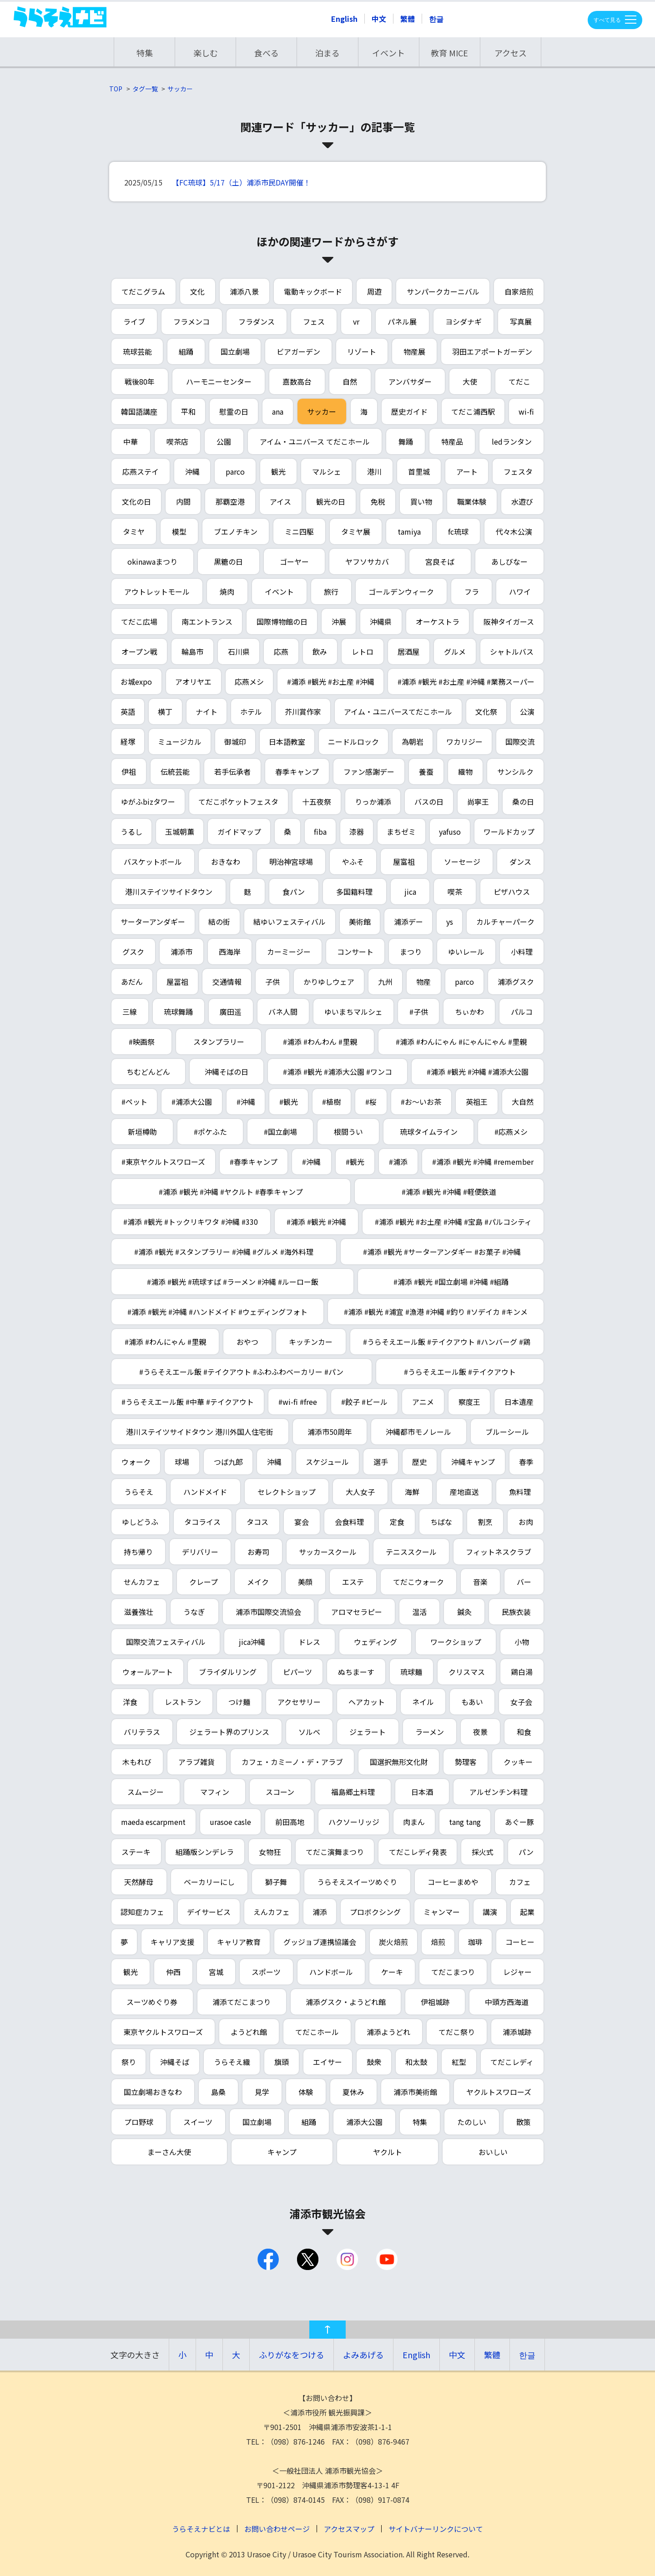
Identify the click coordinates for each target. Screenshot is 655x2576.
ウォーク (136, 1461)
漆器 (356, 831)
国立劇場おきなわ (153, 2091)
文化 (197, 291)
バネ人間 (282, 1011)
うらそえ (138, 1491)
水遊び (522, 501)
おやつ (247, 1341)
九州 (385, 981)
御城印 (235, 741)
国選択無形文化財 (399, 1761)
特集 (144, 53)
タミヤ (134, 531)
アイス (280, 501)
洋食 (130, 1701)
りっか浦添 (373, 801)
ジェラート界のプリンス (229, 1731)
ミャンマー (441, 1911)
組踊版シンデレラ (205, 1851)
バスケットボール (153, 861)
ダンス (520, 861)
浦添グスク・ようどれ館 (346, 2001)
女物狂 (270, 1851)
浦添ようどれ (388, 2031)
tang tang (465, 1821)
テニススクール (411, 1551)
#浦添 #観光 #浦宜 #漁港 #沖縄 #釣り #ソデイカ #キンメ (436, 1311)
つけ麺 (239, 1701)
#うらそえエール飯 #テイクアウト (460, 1371)
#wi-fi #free (297, 1401)
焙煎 (438, 1941)
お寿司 (258, 1551)
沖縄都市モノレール (418, 1431)
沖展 (339, 621)
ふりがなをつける (291, 2354)
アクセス (510, 53)
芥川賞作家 (303, 711)
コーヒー (519, 1941)
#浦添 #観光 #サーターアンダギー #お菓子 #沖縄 (442, 1251)
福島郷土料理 (353, 1791)
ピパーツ (297, 1671)
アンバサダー (410, 381)
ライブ (134, 321)
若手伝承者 (232, 771)
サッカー (180, 88)
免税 (378, 501)
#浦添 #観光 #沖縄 (316, 1221)
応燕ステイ (140, 471)
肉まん (414, 1821)
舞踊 (405, 441)
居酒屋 (408, 651)
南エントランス (206, 621)
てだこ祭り (456, 2031)
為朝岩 (412, 741)
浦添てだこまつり (241, 2001)
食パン (293, 891)
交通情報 (227, 981)
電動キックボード (313, 291)
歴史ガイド (409, 411)
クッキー (518, 1761)
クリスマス (466, 1671)
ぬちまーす (356, 1671)
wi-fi (526, 411)
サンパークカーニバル (443, 291)
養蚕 (426, 771)
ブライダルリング (228, 1671)
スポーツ (266, 1971)
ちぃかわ (469, 1011)
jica (410, 891)
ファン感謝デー (368, 771)
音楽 (480, 1581)
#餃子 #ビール (364, 1401)
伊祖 (128, 771)
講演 (490, 1911)
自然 (350, 381)
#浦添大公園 (191, 1101)
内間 (183, 501)
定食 (397, 1521)
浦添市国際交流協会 (268, 1611)
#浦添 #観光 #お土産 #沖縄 (330, 681)
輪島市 (192, 651)
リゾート (361, 351)
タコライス (202, 1521)
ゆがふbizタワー (148, 801)
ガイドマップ (239, 831)
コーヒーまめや (453, 1881)
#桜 (371, 1101)
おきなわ (225, 861)
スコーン (280, 1791)
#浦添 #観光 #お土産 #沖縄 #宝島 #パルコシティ (453, 1221)
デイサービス (209, 1911)
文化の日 (136, 501)
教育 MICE (449, 53)
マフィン (214, 1791)
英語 (128, 711)
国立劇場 (235, 351)
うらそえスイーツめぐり (357, 1881)
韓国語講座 (139, 411)
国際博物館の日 (282, 621)
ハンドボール (331, 1971)
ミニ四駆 (299, 531)
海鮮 (412, 1491)
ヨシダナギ (463, 321)
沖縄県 (381, 621)
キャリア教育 (239, 1941)
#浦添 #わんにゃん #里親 (165, 1341)
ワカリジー (464, 741)
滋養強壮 (138, 1611)
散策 (523, 2121)
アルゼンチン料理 (498, 1791)
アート (467, 471)
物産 (423, 981)
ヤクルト (387, 2151)
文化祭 (486, 711)
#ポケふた (210, 1131)
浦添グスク (516, 981)
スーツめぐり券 (151, 2001)
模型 (179, 531)
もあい (472, 1701)
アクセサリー (299, 1701)
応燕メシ (249, 681)
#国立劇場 (280, 1131)
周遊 (374, 291)
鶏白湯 (522, 1671)
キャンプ (282, 2151)
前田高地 (289, 1821)
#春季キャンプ (253, 1161)
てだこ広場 (139, 621)
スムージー (145, 1791)
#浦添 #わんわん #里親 (320, 1041)
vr (356, 321)
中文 (379, 19)
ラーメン (429, 1731)
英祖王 (477, 1101)
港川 (374, 471)
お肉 (526, 1521)
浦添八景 (244, 291)
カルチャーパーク (505, 921)
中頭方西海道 (507, 2001)
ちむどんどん (148, 1071)
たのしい (471, 2121)
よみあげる (363, 2354)
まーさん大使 (169, 2151)
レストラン (183, 1701)
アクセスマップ (349, 2528)
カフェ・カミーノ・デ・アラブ (292, 1761)
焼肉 (227, 591)
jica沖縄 (252, 1641)
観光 (278, 471)
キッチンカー (311, 1341)
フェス (314, 321)
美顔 (305, 1581)
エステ (353, 1581)
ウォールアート (147, 1671)
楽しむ (205, 53)
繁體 (407, 19)
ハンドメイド (205, 1491)
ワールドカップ (509, 831)
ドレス (309, 1641)
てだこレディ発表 (418, 1851)
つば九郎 (228, 1461)
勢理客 (466, 1761)
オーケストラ (437, 621)
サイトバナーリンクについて (435, 2528)
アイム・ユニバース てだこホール (315, 441)
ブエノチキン (235, 531)
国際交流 (519, 741)
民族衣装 (516, 1611)
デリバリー (200, 1551)
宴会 (301, 1521)
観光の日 (330, 501)
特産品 (452, 441)
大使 (470, 381)
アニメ (423, 1401)
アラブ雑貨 (196, 1761)
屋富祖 (404, 861)
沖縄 (192, 471)
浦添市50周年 (329, 1431)
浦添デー (408, 921)
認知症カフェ (142, 1911)
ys (449, 921)
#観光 (288, 1101)
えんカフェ (271, 1911)
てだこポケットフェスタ (238, 801)
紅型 (459, 2061)
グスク (133, 951)
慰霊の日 (233, 411)
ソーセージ (462, 861)
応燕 (281, 651)
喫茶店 (177, 441)
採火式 (483, 1851)
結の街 (219, 921)
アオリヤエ (193, 681)
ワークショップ (455, 1641)
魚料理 (520, 1491)
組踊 (186, 351)
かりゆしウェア (328, 981)
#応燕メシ (511, 1131)
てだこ (519, 381)
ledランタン (512, 441)
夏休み (353, 2091)
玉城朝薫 (179, 831)
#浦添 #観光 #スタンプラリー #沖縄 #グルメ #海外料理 (223, 1251)
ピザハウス (512, 891)
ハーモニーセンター (219, 381)
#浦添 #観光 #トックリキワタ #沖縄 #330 (190, 1221)
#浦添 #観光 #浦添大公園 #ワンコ (337, 1071)
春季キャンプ (297, 771)
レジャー (517, 1971)
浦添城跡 (517, 2031)
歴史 (419, 1461)
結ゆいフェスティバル (289, 921)
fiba (320, 831)
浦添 (319, 1911)
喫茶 (455, 891)
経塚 (128, 741)
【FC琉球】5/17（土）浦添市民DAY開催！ (241, 182)
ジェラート (367, 1731)
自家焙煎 (519, 291)
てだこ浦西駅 (473, 411)
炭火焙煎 (393, 1941)
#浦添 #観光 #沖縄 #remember (483, 1161)
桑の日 (523, 801)
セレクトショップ (286, 1491)
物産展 (414, 351)
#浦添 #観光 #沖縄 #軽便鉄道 (449, 1191)
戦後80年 (140, 381)
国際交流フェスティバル (166, 1641)
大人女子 (360, 1491)
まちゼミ (401, 831)
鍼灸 (464, 1611)
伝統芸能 (175, 771)
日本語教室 (287, 741)
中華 (130, 441)
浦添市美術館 (415, 2091)
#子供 (418, 1011)
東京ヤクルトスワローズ (163, 2031)
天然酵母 (138, 1881)
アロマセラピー (356, 1611)
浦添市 (181, 951)
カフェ (520, 1881)
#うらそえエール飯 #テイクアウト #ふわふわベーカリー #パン (241, 1371)
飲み (319, 651)
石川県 (239, 651)
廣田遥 (231, 1011)
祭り (128, 2061)
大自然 (523, 1101)
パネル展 (402, 321)
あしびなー (509, 561)
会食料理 (349, 1521)
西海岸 (230, 951)
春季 (526, 1461)
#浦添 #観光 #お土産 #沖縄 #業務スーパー (466, 681)
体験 (305, 2091)
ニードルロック (353, 741)
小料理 (522, 951)
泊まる (327, 53)
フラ (471, 591)
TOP (115, 88)
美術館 (360, 921)
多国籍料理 (354, 891)
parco (235, 471)
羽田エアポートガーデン (492, 351)
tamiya (409, 531)
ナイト (206, 711)
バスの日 (428, 801)
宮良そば (439, 561)
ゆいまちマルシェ (353, 1011)
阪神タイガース (509, 621)
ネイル (423, 1701)
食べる (266, 53)
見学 (262, 2091)
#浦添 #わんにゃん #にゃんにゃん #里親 (461, 1041)
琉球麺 (411, 1671)
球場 (182, 1461)
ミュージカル (180, 741)
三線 (129, 1011)
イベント (388, 53)
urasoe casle (230, 1821)
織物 (465, 771)
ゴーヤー (294, 561)
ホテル (251, 711)
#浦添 (398, 1161)
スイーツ (197, 2121)
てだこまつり (453, 1971)
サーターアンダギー (153, 921)
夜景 (480, 1731)
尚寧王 (478, 801)
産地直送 (464, 1491)
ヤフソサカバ (367, 561)
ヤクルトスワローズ (498, 2091)
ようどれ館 (249, 2031)
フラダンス (256, 321)
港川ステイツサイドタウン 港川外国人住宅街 (199, 1431)
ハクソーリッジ (353, 1821)
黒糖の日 (228, 561)
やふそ (353, 861)
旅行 (331, 591)
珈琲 (475, 1941)
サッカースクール (328, 1551)
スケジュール (327, 1461)
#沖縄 (246, 1101)
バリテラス (142, 1731)
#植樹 (331, 1101)
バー (524, 1581)
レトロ (362, 651)
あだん (132, 981)
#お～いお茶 (421, 1101)
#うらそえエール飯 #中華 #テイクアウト (187, 1401)
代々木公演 (514, 531)
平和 (188, 411)
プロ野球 (138, 2121)
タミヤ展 (355, 531)
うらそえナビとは (201, 2528)
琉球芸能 (137, 351)
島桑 (218, 2091)
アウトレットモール (157, 591)
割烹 (485, 1521)
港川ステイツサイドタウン (168, 891)
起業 (527, 1911)
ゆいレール (466, 951)
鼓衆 (374, 2061)
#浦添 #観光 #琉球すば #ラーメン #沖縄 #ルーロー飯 (232, 1281)
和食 (524, 1731)
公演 (527, 711)
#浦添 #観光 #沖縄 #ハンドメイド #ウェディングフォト (217, 1311)
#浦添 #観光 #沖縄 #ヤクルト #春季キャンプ (231, 1191)
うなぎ (194, 1611)
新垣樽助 (142, 1131)
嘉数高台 (297, 381)
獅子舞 (276, 1881)
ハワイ (520, 591)
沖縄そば (174, 2061)
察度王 (469, 1401)
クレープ (203, 1581)
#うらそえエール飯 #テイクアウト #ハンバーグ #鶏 (446, 1341)
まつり (411, 951)
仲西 (173, 1971)
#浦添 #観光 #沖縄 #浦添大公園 (478, 1071)
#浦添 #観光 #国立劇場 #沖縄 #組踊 (451, 1281)
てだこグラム (143, 291)
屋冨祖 (177, 981)
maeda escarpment (153, 1821)
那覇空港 (230, 501)
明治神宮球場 (291, 861)
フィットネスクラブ (498, 1551)
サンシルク (515, 771)
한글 (436, 19)
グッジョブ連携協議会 (319, 1941)
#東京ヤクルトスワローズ (163, 1161)
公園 (224, 441)
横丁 (165, 711)
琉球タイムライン (429, 1131)
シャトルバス (512, 651)
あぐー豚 (519, 1821)
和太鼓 (416, 2061)
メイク (258, 1581)
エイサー (327, 2061)
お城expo (136, 681)
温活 (419, 1611)
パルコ (522, 1011)
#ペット (134, 1101)
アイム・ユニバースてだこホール (398, 711)
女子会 (521, 1701)
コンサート (355, 951)
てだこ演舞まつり (335, 1851)
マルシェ (326, 471)
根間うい (348, 1131)
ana (277, 411)
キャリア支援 (172, 1941)
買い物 (421, 501)
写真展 (521, 321)
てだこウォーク (418, 1581)
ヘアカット (366, 1701)
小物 (521, 1641)
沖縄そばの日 (226, 1071)
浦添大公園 (364, 2121)
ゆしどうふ (140, 1521)
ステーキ (136, 1851)
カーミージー (289, 951)
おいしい (493, 2151)
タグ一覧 (145, 88)
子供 (272, 981)
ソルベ (309, 1731)
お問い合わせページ (277, 2528)
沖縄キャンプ (473, 1461)
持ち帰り (138, 1551)
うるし (131, 831)
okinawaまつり (152, 561)
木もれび (136, 1761)
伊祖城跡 (435, 2001)
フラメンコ (191, 321)
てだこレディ (512, 2061)
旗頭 (281, 2061)
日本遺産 (519, 1401)
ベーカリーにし (209, 1881)
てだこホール (317, 2031)
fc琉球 (458, 531)
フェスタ (518, 471)
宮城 (216, 1971)
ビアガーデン (298, 351)
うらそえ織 (232, 2061)
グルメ (455, 651)
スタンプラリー (218, 1041)
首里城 (419, 471)
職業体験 (471, 501)
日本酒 (422, 1791)
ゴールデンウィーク (401, 591)
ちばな (441, 1521)
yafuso (450, 831)
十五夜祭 (316, 801)
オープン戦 (139, 651)
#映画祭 (142, 1041)
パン (526, 1851)
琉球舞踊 (178, 1011)
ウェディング (375, 1641)
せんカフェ (142, 1581)
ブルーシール (507, 1431)
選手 (380, 1461)
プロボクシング (375, 1911)
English (344, 19)
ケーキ (392, 1971)
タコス (257, 1521)
